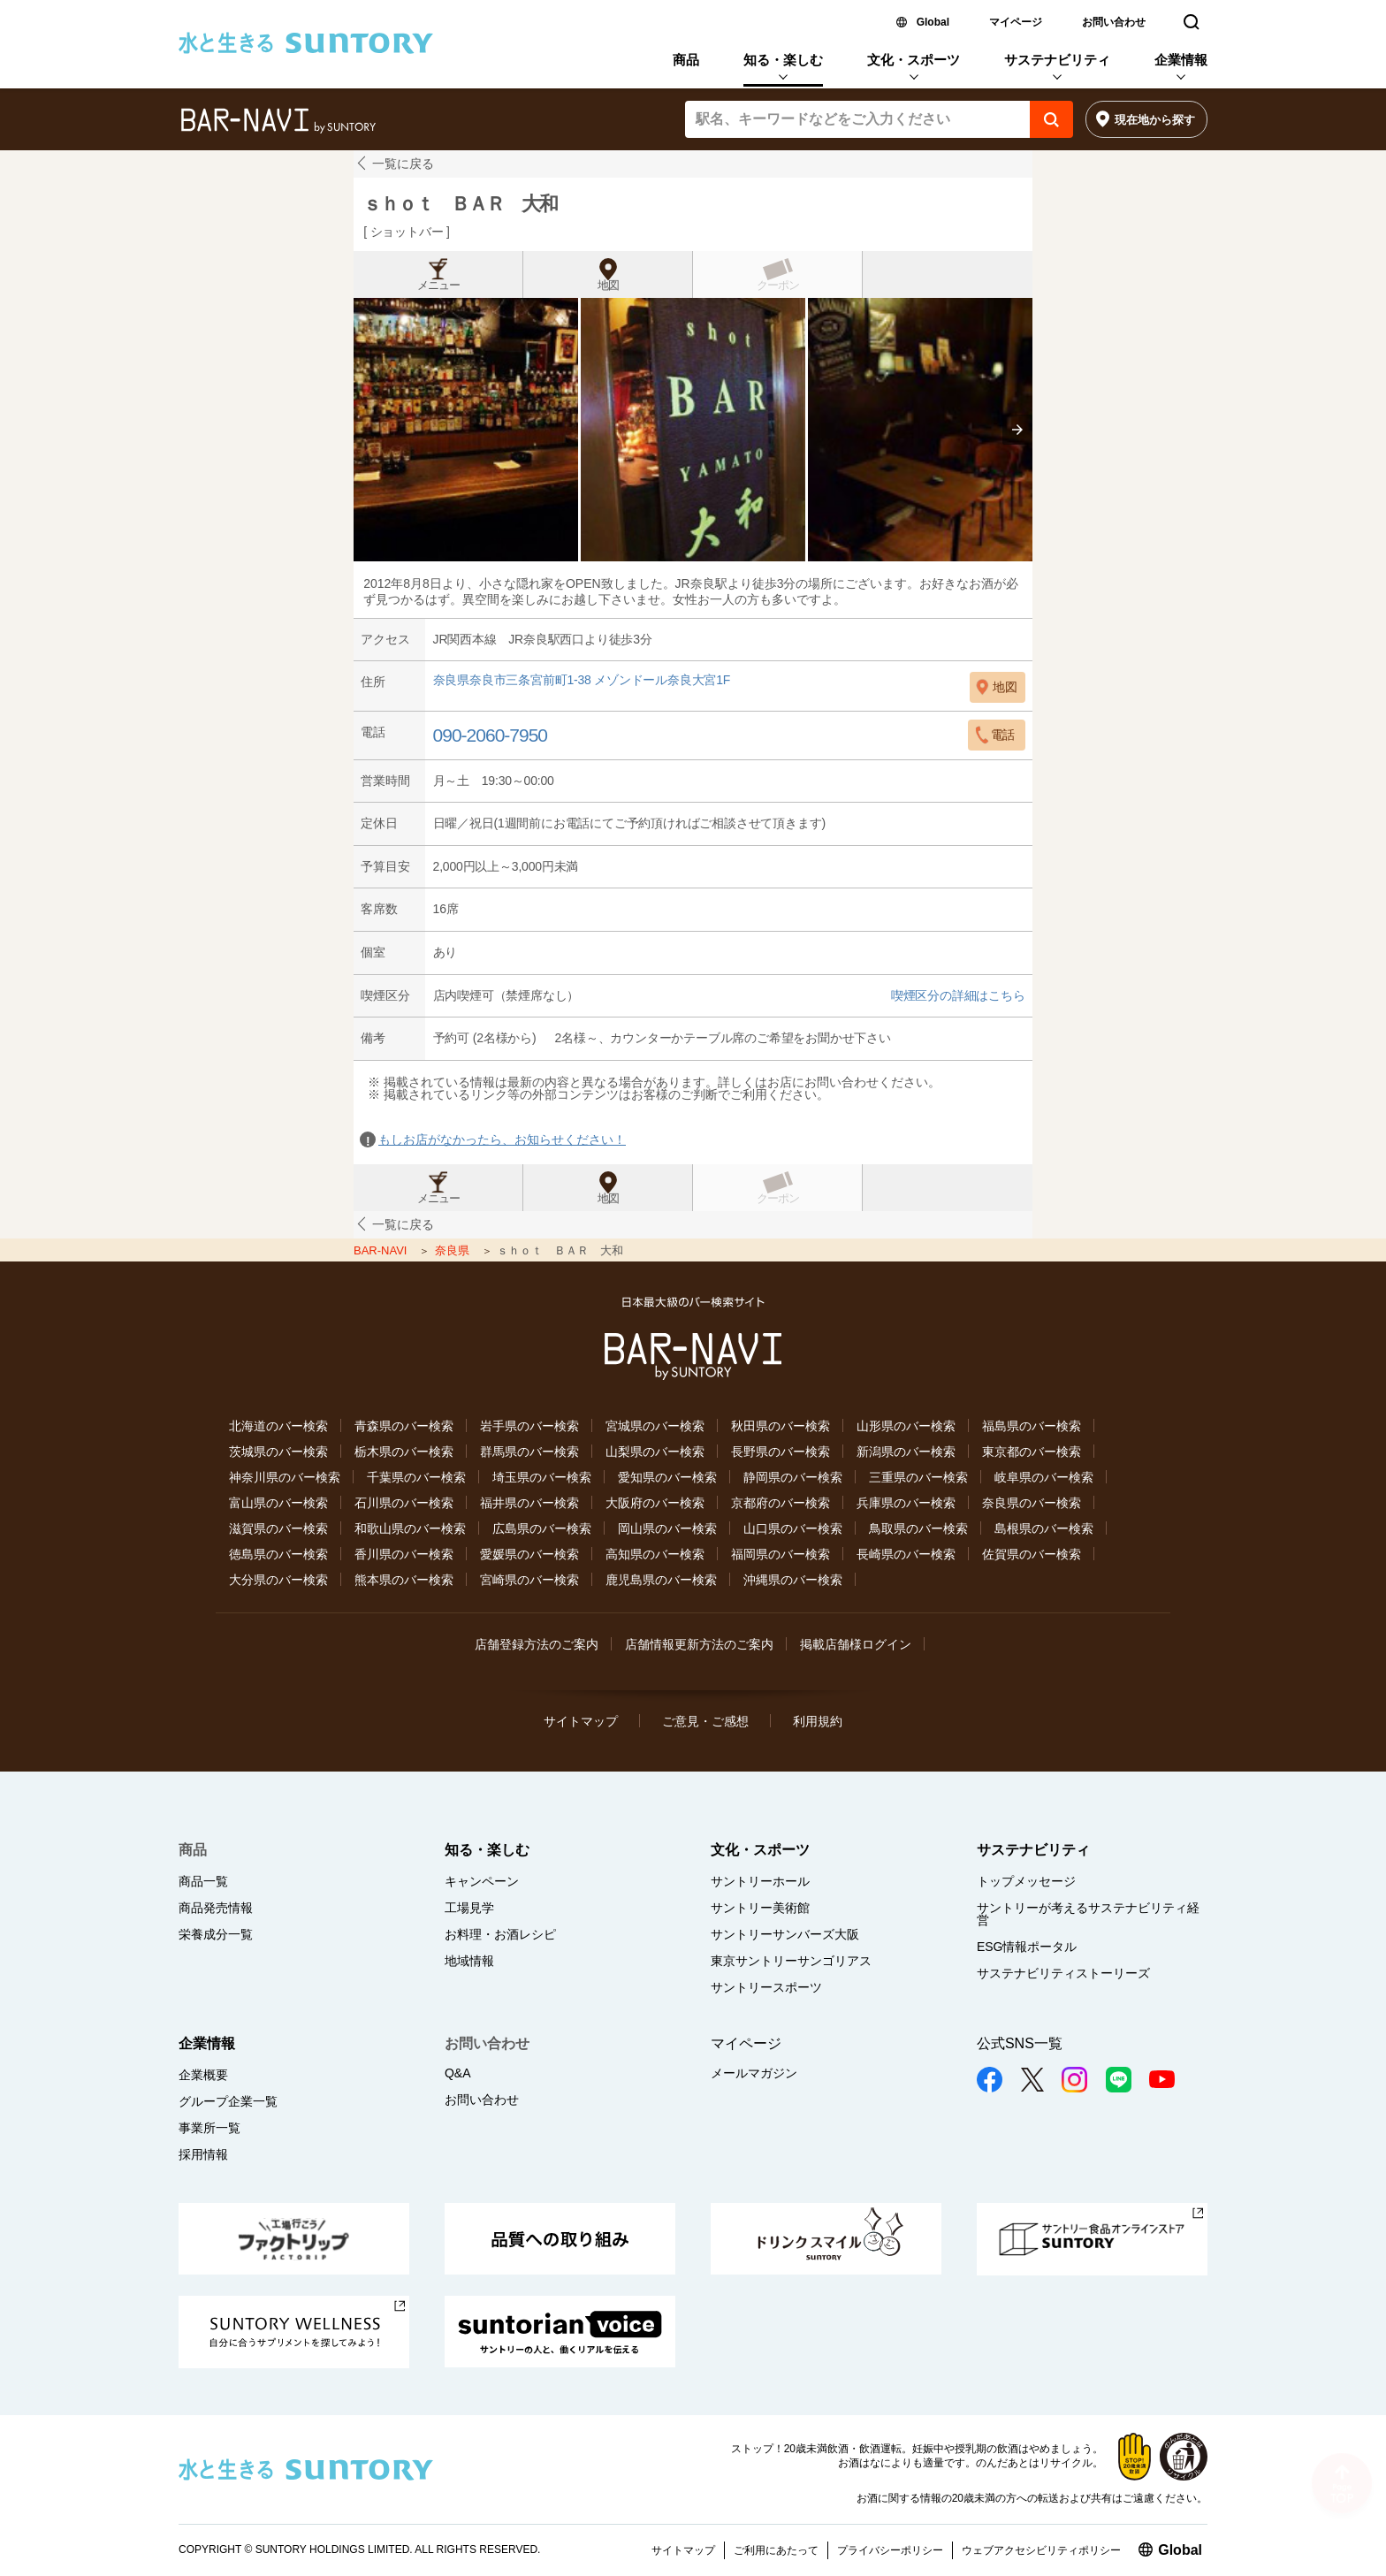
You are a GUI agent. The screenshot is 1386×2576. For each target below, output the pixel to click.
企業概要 (203, 2075)
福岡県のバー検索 (780, 1554)
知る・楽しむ (783, 59)
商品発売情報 (216, 1908)
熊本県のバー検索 (403, 1580)
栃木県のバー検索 (403, 1451)
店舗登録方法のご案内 (536, 1644)
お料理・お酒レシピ (500, 1934)
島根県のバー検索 (1043, 1528)
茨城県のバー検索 (278, 1451)
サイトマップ (581, 1721)
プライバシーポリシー (890, 2550)
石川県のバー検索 (403, 1503)
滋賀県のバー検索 (278, 1528)
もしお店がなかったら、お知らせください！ (502, 1139)
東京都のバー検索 (1031, 1451)
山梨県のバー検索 (654, 1451)
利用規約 (817, 1721)
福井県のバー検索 (529, 1503)
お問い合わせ (1114, 22)
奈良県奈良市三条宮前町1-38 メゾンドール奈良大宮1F (582, 680)
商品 (686, 59)
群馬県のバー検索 (529, 1451)
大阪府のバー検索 (654, 1503)
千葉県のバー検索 (416, 1477)
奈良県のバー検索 (1031, 1503)
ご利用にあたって (776, 2550)
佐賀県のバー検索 (1031, 1554)
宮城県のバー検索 (654, 1426)
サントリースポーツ (766, 1987)
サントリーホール (760, 1881)
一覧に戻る (403, 163)
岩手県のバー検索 (529, 1426)
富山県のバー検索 (278, 1503)
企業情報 (1180, 59)
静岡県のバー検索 (792, 1477)
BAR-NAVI (382, 1250)
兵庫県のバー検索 (906, 1503)
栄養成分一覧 (216, 1934)
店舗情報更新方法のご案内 (699, 1644)
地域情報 (469, 1961)
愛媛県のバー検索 (529, 1554)
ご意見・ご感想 (705, 1721)
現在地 (1155, 119)
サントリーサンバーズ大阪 (785, 1934)
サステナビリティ (1057, 59)
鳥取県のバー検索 (918, 1528)
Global (933, 22)
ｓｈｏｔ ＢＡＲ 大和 (459, 204)
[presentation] (1017, 430)
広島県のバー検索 (541, 1528)
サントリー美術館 (760, 1908)
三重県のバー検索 (918, 1477)
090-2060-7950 (490, 735)
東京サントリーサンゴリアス (791, 1961)
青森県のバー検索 (403, 1426)
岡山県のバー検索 (667, 1528)
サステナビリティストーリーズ (1063, 1973)
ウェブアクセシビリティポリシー (1041, 2550)
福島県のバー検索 (1031, 1426)
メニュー (438, 285)
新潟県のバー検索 (906, 1451)
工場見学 (469, 1908)
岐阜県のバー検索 (1043, 1477)
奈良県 (454, 1250)
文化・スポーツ (913, 59)
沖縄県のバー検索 (792, 1580)
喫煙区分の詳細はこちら (958, 995)
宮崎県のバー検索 (529, 1580)
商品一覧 (203, 1881)
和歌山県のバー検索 (410, 1528)
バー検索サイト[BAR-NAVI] (278, 121)
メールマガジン (754, 2073)
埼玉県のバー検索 (541, 1477)
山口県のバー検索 (792, 1528)
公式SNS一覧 (1019, 2043)
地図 (608, 285)
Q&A (458, 2073)
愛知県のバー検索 (667, 1477)
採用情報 (203, 2154)
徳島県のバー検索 (278, 1554)
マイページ (1015, 22)
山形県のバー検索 (906, 1426)
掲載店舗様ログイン (855, 1644)
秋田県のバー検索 (780, 1426)
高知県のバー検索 (654, 1554)
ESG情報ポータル (1027, 1947)
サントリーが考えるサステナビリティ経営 (1088, 1914)
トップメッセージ (1026, 1881)
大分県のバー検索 (278, 1580)
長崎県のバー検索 (906, 1554)
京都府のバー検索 (780, 1503)
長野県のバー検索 (780, 1451)
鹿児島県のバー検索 (661, 1580)
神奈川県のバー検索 (284, 1477)
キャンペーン (482, 1881)
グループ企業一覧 (228, 2101)
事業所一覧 (209, 2128)
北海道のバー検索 (278, 1426)
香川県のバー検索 (403, 1554)
